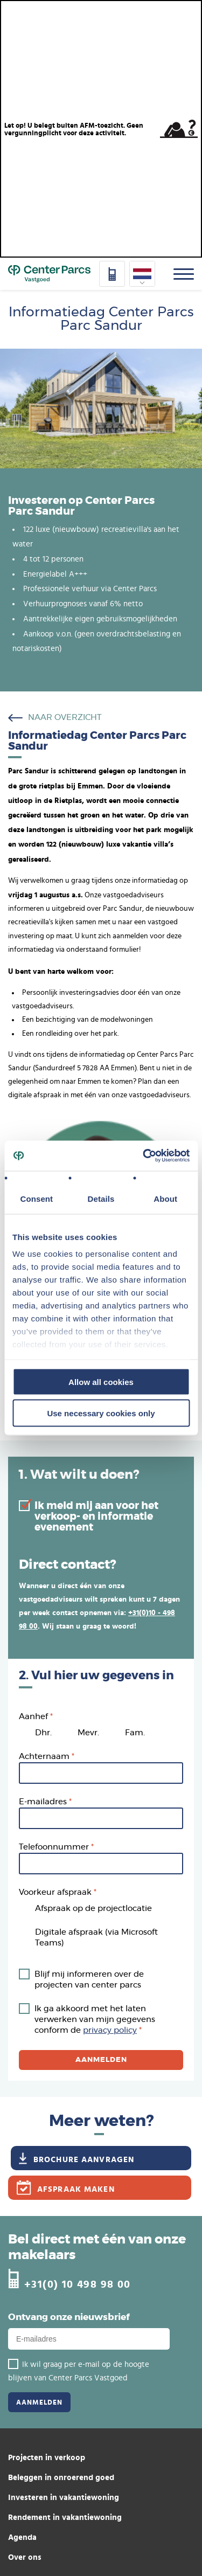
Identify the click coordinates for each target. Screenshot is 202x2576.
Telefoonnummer (54, 1847)
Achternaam (44, 1757)
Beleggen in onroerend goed (61, 2477)
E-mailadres (43, 1802)
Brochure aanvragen (83, 2159)
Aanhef (33, 1717)
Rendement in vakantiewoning (65, 2517)
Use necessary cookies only (101, 1413)
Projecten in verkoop (46, 2457)
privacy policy (110, 2030)
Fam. (135, 1733)
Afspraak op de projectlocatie (93, 1909)
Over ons (24, 2557)
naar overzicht (65, 718)
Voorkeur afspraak (55, 1892)
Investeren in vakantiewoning (63, 2497)
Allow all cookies (101, 1381)
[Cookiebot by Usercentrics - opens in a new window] (144, 1156)
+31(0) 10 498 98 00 (77, 2284)
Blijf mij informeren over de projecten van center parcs (89, 1979)
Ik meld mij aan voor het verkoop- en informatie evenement (96, 1517)
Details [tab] (101, 1198)
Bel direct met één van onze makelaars (97, 2247)
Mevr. (88, 1733)
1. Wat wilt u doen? (79, 1475)
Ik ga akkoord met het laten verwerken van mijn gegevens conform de (94, 2019)
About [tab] (165, 1198)
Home (49, 274)
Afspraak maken (76, 2189)
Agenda (22, 2537)
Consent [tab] (36, 1198)
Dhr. (43, 1733)
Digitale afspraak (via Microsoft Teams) (96, 1937)
